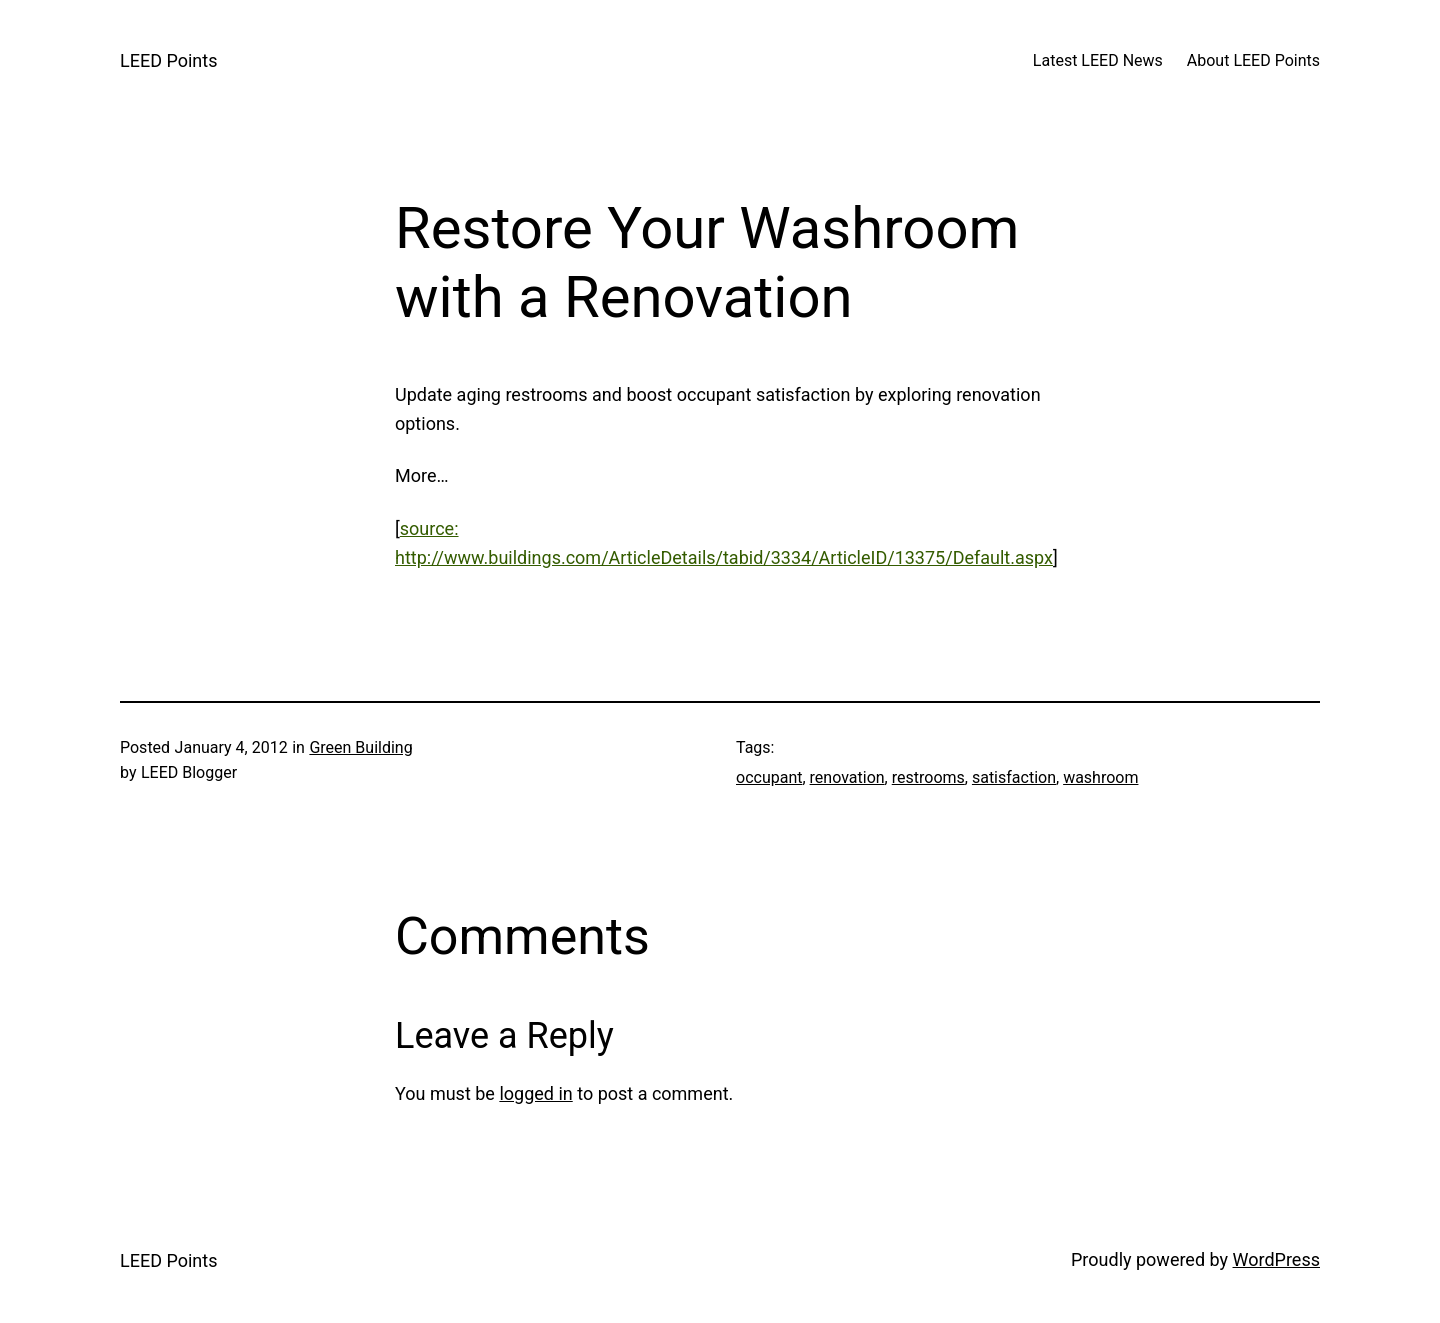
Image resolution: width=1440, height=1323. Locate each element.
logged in (535, 1093)
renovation (847, 777)
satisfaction (1014, 777)
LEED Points (168, 60)
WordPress (1276, 1259)
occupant (769, 777)
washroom (1100, 777)
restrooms (928, 777)
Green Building (360, 747)
